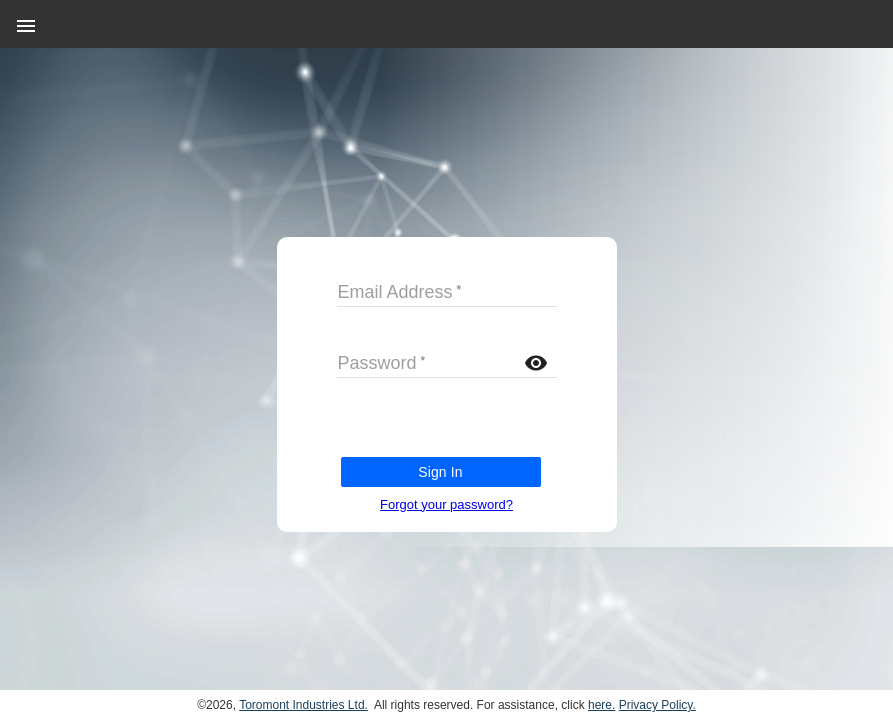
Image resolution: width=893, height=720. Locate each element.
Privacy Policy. (657, 705)
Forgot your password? (446, 504)
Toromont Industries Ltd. (303, 705)
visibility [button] (536, 363)
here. (601, 705)
